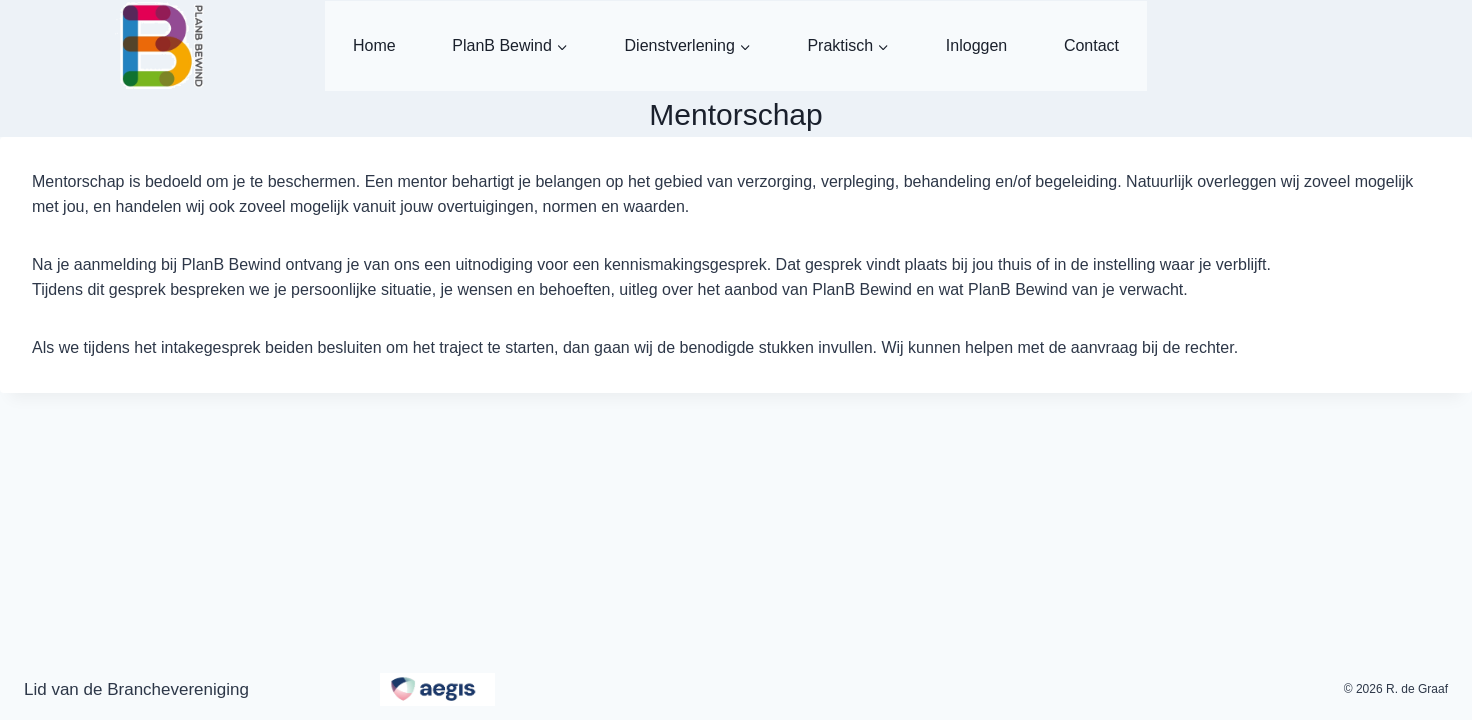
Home (374, 45)
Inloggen (976, 45)
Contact (1091, 45)
